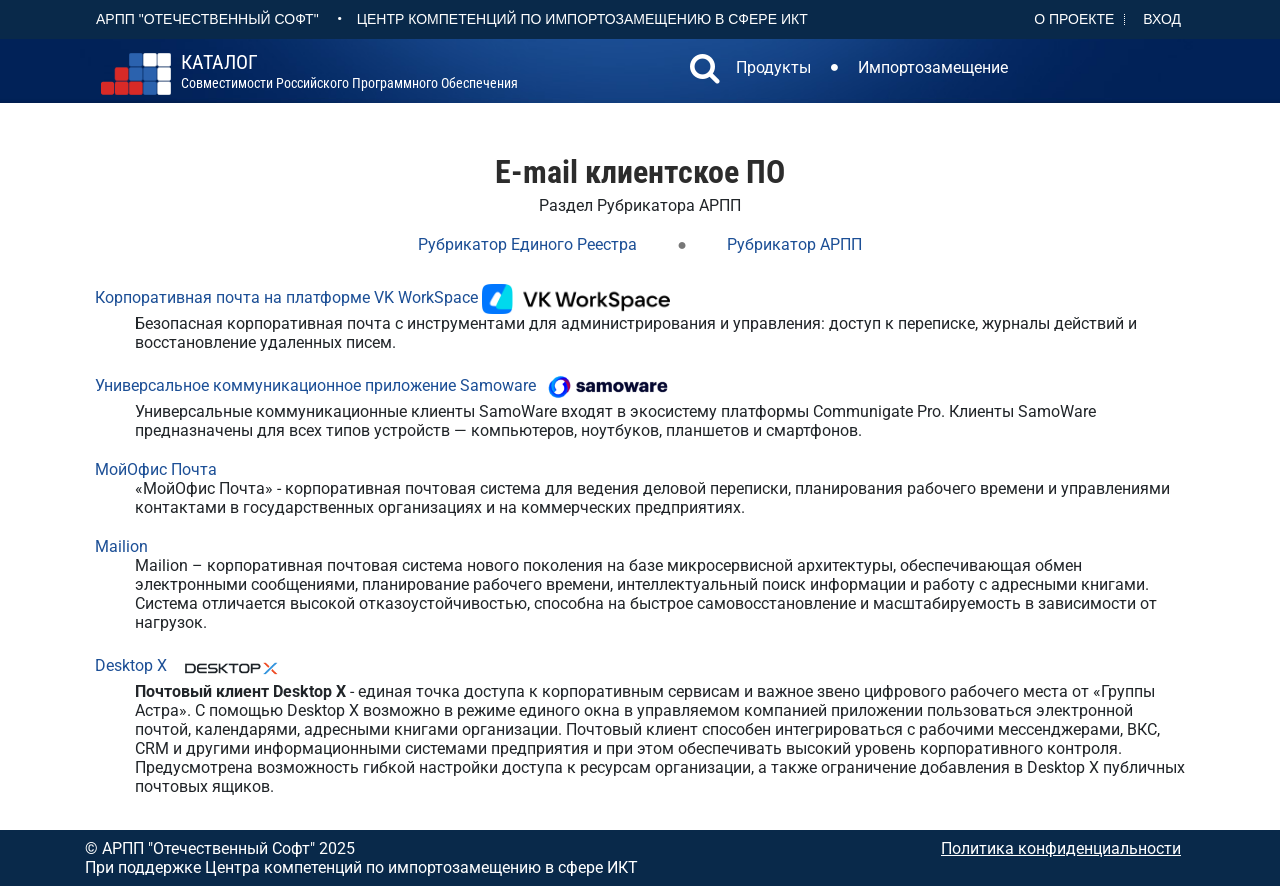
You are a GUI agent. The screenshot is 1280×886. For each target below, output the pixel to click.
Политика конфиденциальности (1061, 848)
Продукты (773, 67)
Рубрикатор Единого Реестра (527, 244)
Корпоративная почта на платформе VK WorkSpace (286, 297)
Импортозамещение (933, 67)
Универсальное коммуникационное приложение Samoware (315, 385)
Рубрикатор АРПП (794, 244)
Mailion (121, 546)
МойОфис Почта (156, 469)
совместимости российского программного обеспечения (349, 72)
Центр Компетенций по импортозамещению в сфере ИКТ (582, 19)
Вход (1162, 19)
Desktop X (131, 665)
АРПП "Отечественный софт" (207, 19)
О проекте (1074, 19)
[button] (705, 71)
